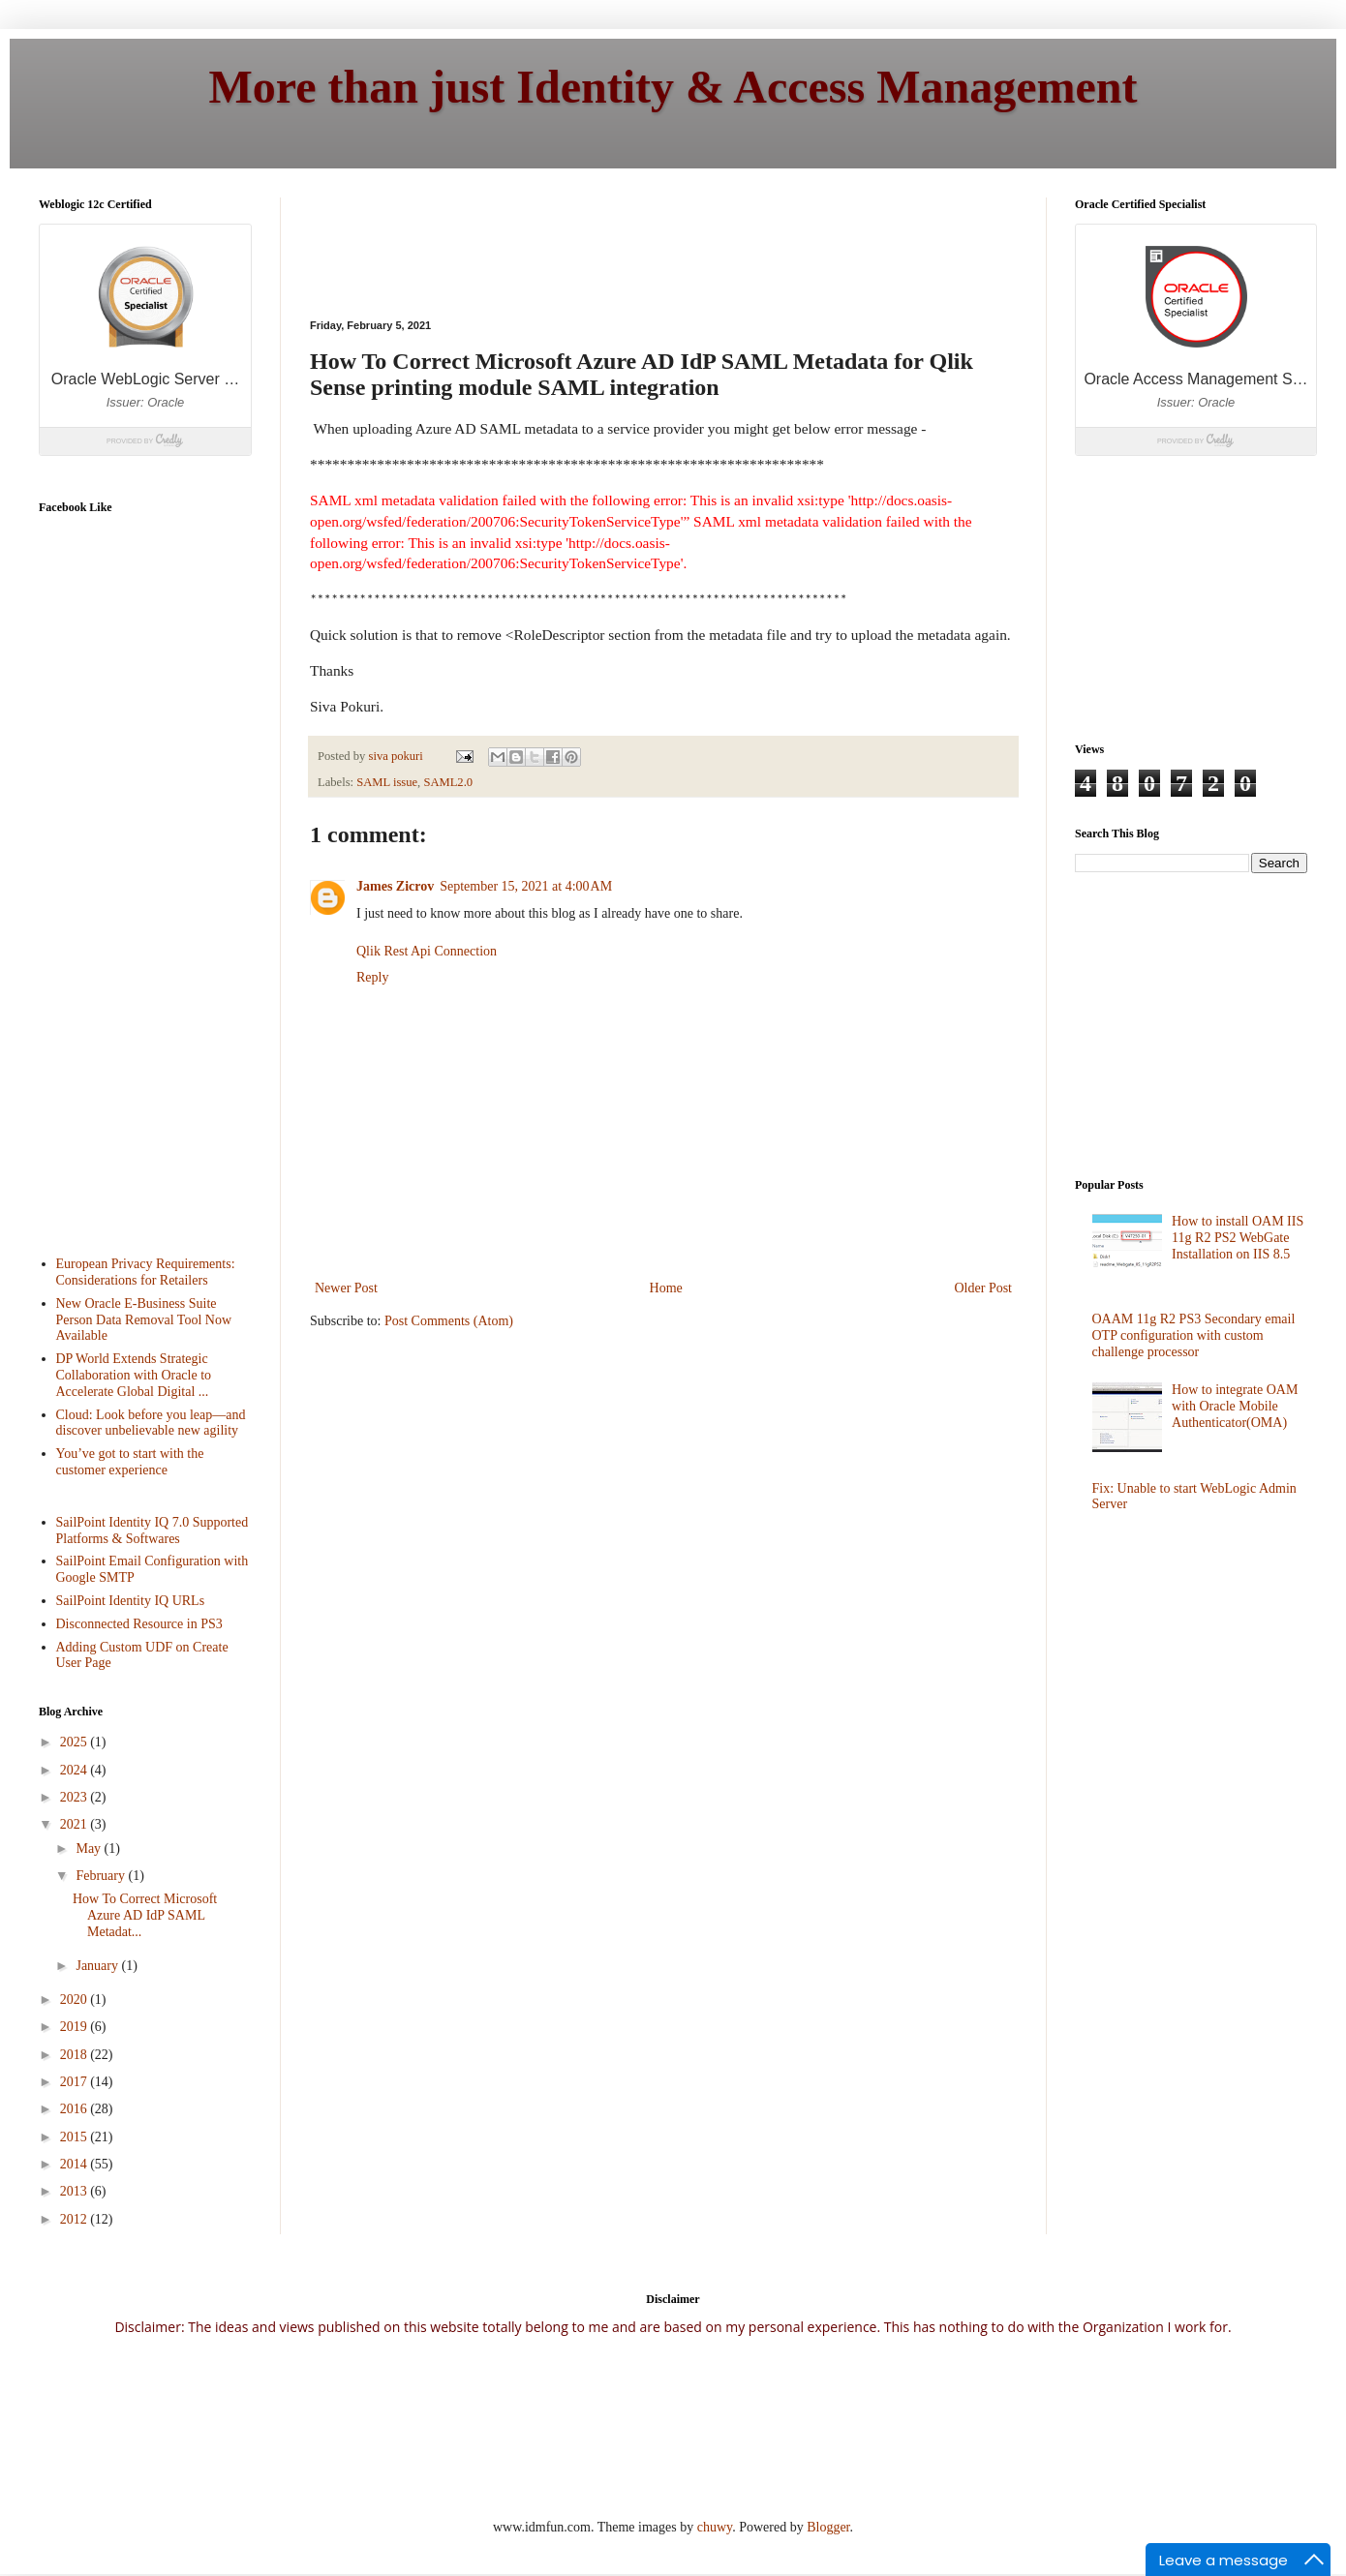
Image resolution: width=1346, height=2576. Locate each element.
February (102, 1875)
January (98, 1965)
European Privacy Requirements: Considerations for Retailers (145, 1272)
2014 (75, 2164)
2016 (75, 2109)
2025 (75, 1742)
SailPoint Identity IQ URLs (130, 1600)
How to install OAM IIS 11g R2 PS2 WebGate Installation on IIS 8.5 (1237, 1237)
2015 (75, 2137)
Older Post (984, 1288)
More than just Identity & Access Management (673, 86)
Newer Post (346, 1288)
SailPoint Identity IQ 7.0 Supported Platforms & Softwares (152, 1530)
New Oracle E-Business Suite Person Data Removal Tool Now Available (144, 1320)
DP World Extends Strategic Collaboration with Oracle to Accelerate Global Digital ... (134, 1375)
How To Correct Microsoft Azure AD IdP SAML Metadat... (145, 1915)
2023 (75, 1797)
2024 (75, 1770)
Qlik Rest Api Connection (426, 951)
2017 (75, 2082)
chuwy (714, 2527)
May (90, 1848)
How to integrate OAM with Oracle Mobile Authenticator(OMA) (1235, 1406)
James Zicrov (395, 886)
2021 (75, 1824)
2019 (75, 2026)
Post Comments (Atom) (448, 1321)
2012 (75, 2219)
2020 (75, 1999)
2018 (75, 2054)
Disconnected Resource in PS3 (139, 1624)
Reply (372, 977)
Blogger (828, 2527)
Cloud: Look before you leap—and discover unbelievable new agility (151, 1423)
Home (666, 1288)
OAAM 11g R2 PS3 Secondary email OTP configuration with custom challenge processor (1194, 1335)
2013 (75, 2191)
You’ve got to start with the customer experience (130, 1461)
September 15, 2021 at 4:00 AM (526, 886)
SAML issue (386, 782)
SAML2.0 (448, 782)
